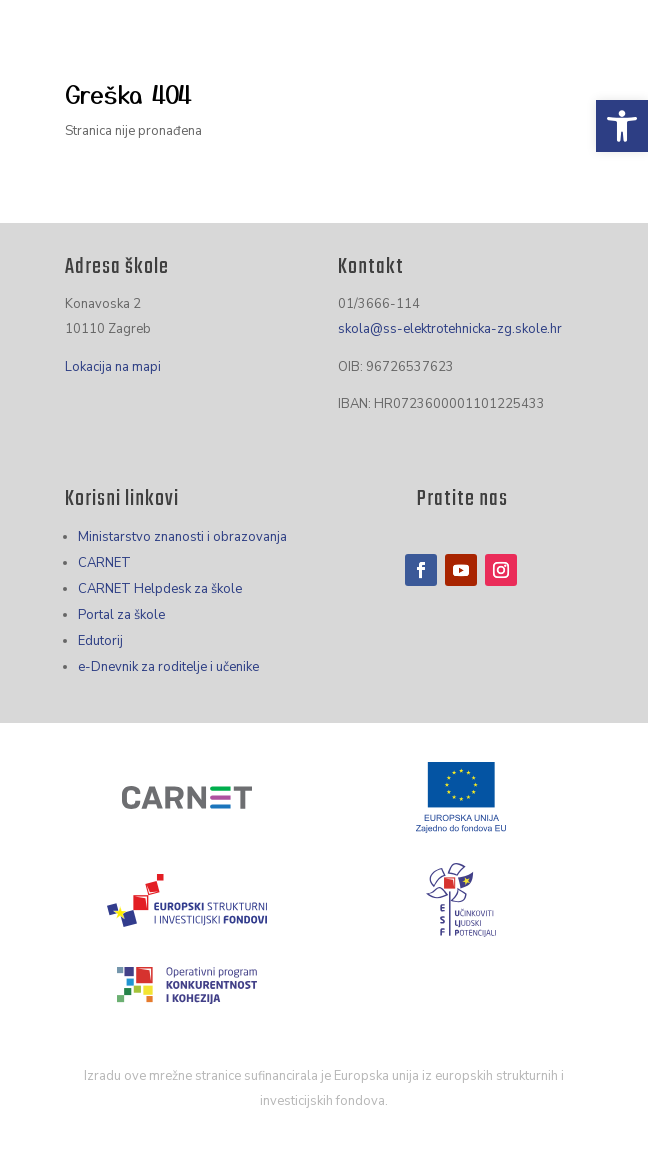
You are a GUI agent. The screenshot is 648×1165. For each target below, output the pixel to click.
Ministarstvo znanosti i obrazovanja (182, 537)
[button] (622, 126)
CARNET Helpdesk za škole (160, 589)
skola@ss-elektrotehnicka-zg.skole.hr (450, 329)
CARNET (104, 563)
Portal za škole (121, 615)
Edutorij (100, 641)
